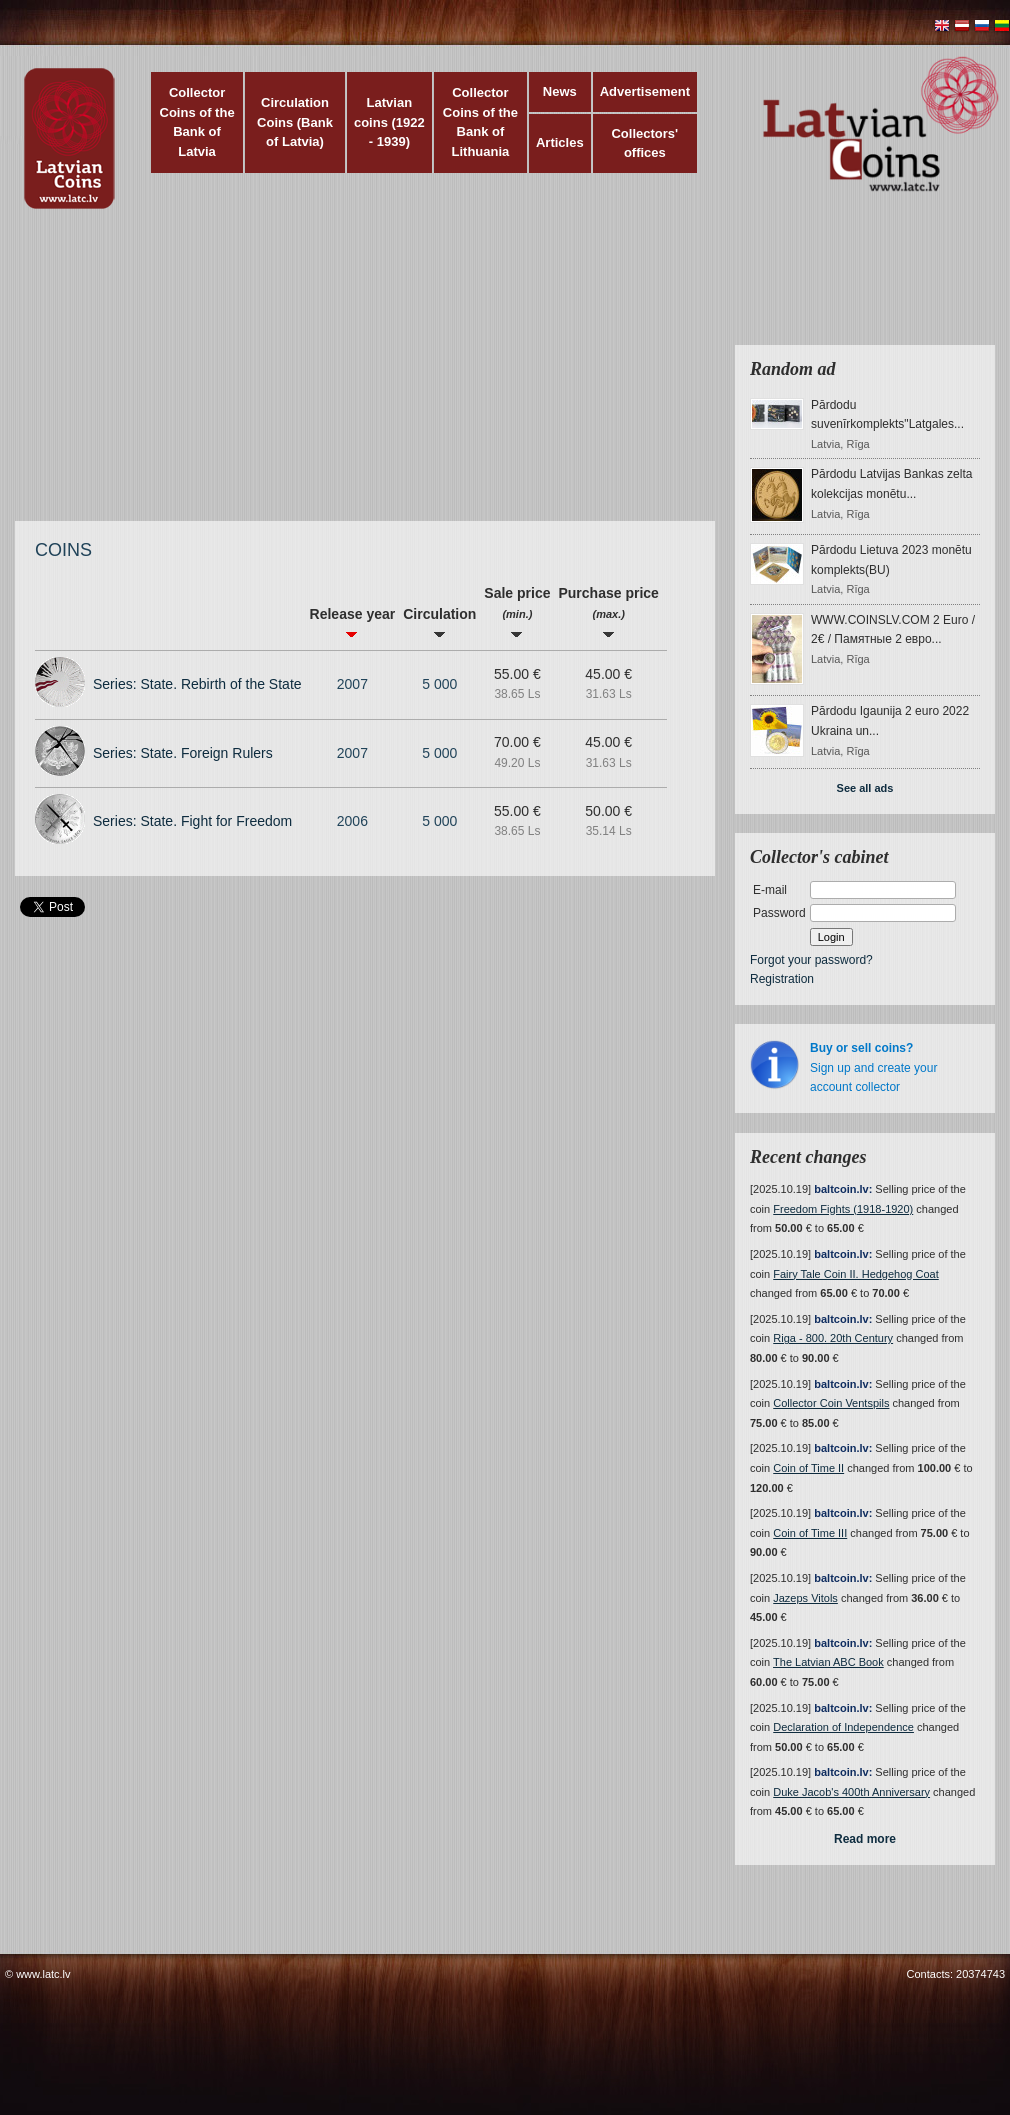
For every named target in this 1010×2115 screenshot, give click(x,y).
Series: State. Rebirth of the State (197, 684)
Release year (353, 622)
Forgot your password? (811, 960)
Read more (865, 1839)
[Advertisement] (391, 375)
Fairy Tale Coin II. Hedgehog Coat (856, 1274)
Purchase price (608, 611)
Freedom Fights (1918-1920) (843, 1209)
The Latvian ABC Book (828, 1662)
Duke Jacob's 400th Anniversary (851, 1792)
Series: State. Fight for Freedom (192, 821)
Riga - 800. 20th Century (833, 1338)
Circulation (439, 622)
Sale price (517, 611)
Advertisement (645, 91)
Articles (560, 142)
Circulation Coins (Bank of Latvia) (295, 122)
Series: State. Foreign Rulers (183, 753)
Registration (782, 979)
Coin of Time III (810, 1533)
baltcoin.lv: (843, 1189)
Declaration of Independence (843, 1727)
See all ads (865, 788)
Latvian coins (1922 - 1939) (389, 122)
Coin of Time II (808, 1468)
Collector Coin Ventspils (831, 1403)
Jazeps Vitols (805, 1598)
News (560, 91)
